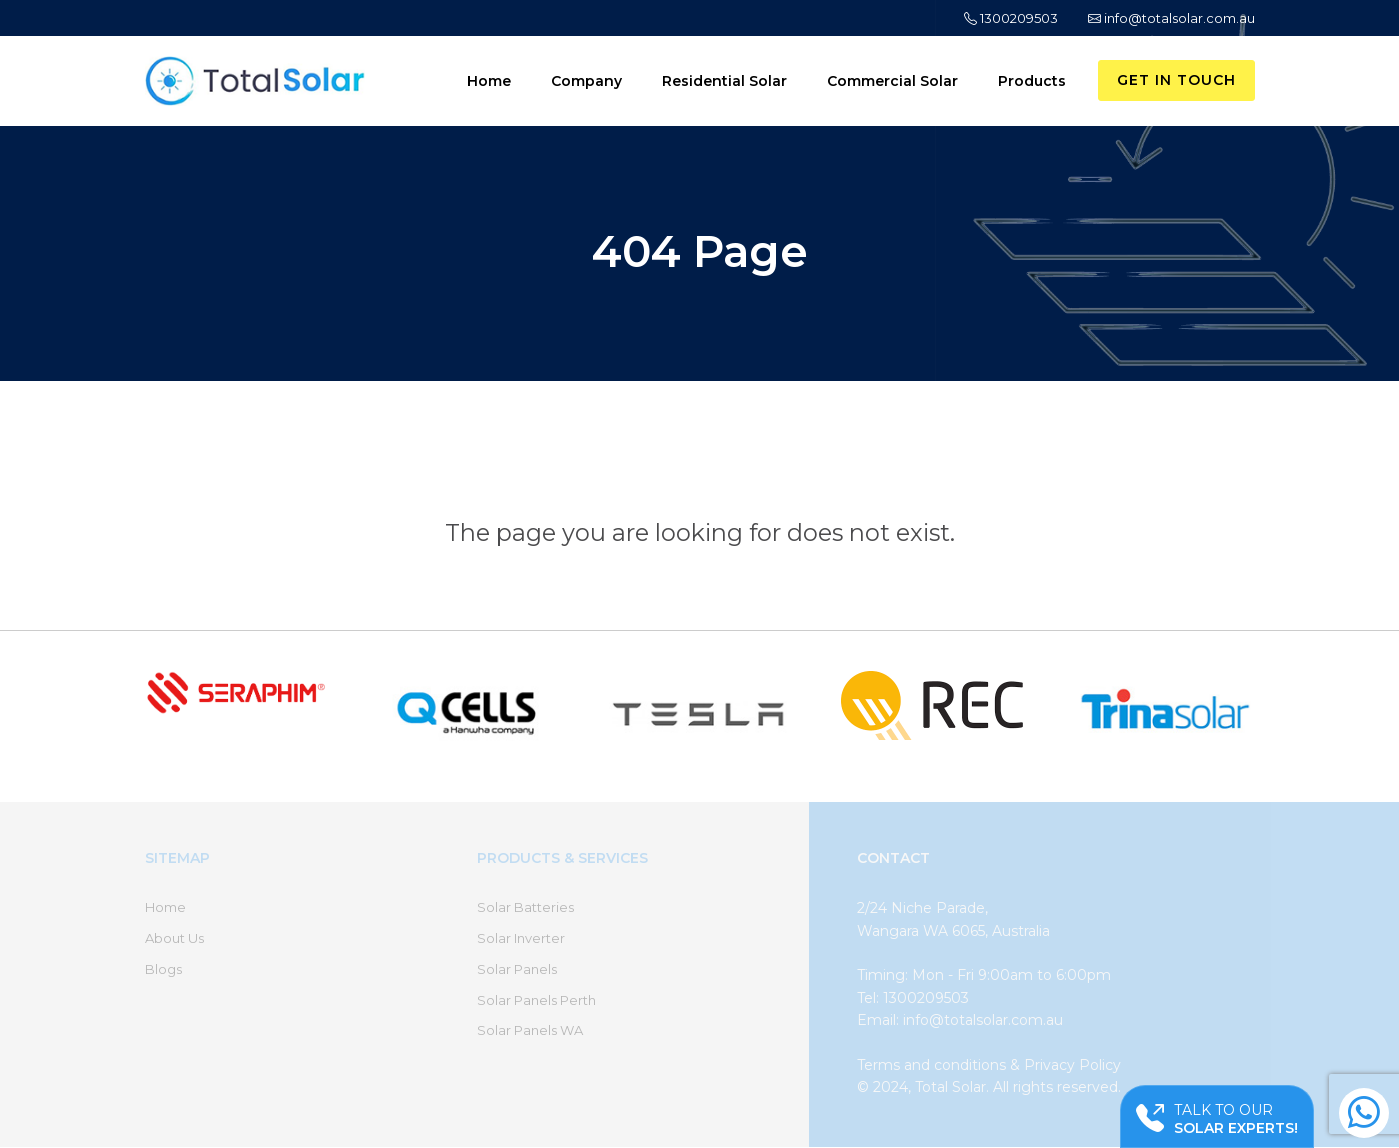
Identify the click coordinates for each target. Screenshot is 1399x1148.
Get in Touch (1176, 80)
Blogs (163, 969)
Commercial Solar (892, 81)
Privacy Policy (1072, 1065)
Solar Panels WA (530, 1030)
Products (1032, 81)
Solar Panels (517, 969)
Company (586, 81)
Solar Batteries (525, 907)
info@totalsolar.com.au (1171, 18)
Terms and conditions (931, 1065)
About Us (174, 938)
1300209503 (1011, 18)
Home (489, 81)
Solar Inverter (521, 938)
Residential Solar (724, 81)
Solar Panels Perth (536, 1000)
